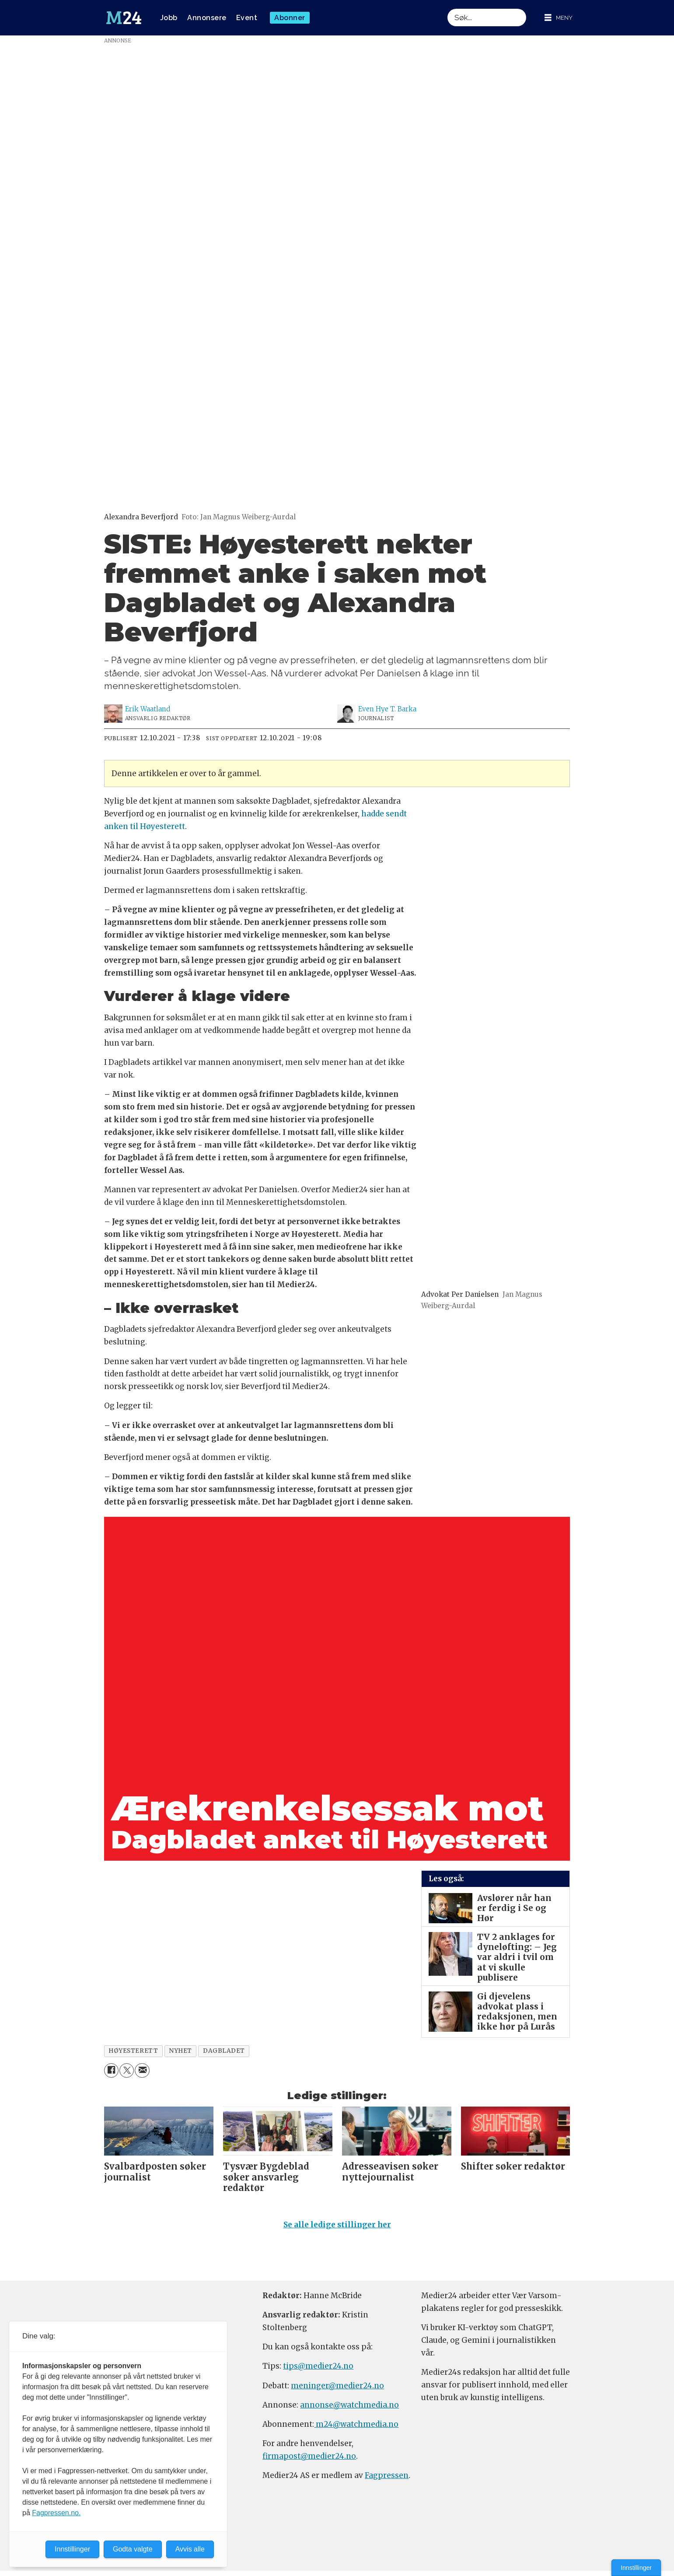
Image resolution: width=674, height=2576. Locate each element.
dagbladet (224, 2050)
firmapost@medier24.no (309, 2456)
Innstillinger (636, 2567)
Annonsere (207, 18)
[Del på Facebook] (111, 2070)
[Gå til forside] (123, 17)
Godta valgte (133, 2549)
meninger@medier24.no (337, 2385)
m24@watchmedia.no (356, 2424)
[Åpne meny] (558, 17)
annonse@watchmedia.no (349, 2405)
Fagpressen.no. (56, 2512)
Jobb (169, 18)
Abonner (289, 18)
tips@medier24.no (318, 2366)
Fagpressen (387, 2475)
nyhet (180, 2050)
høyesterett (133, 2050)
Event (247, 18)
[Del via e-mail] (142, 2070)
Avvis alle (190, 2549)
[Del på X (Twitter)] (126, 2070)
